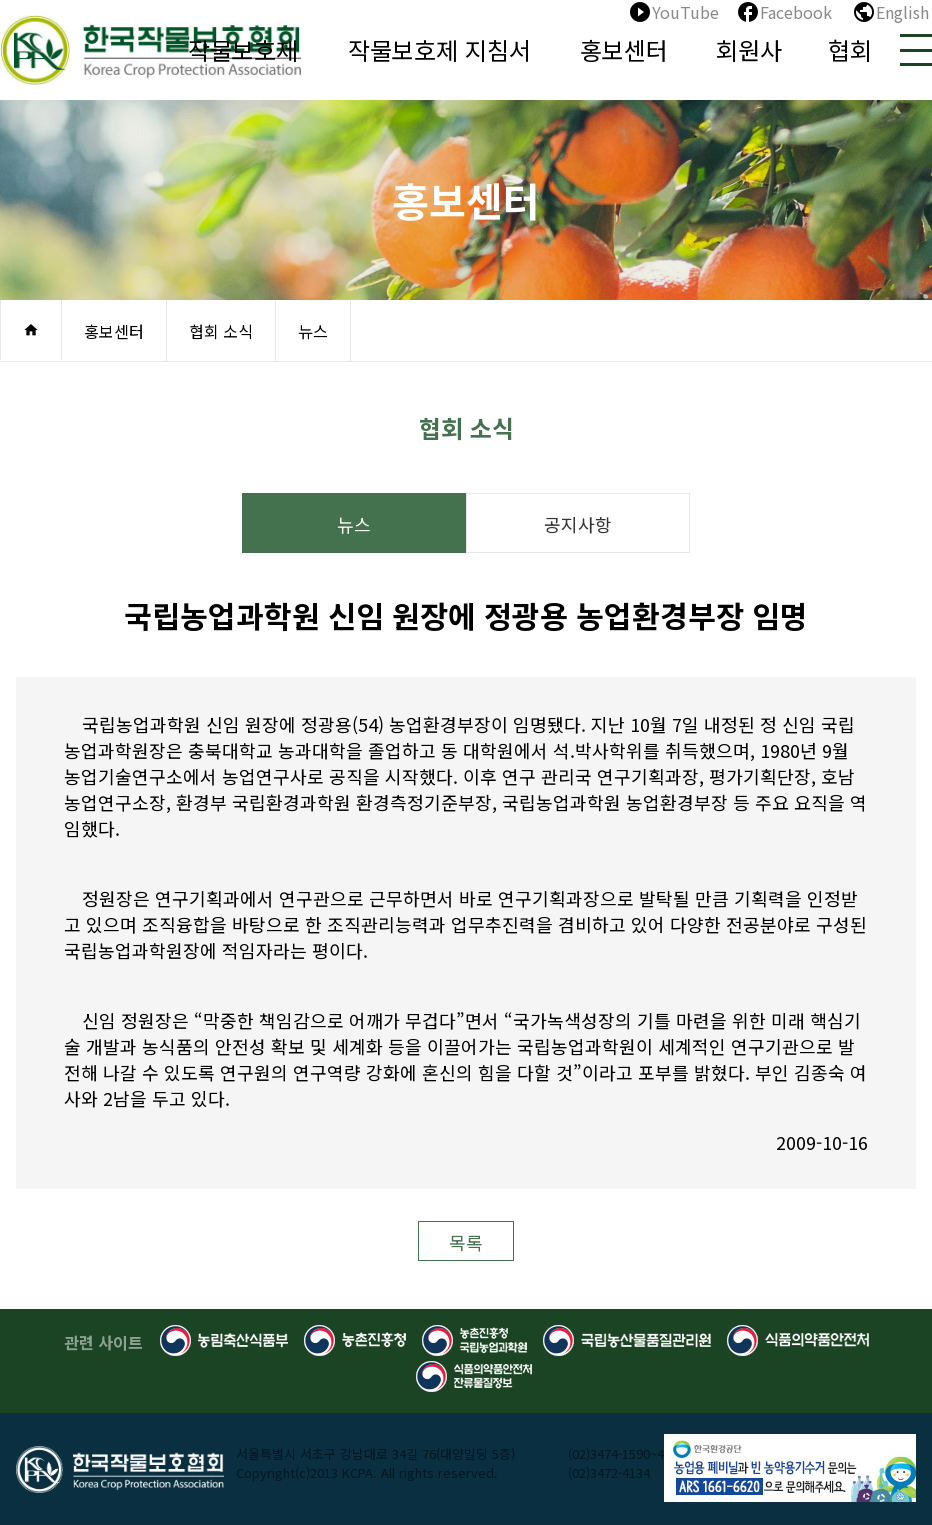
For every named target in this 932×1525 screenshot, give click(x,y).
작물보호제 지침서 (439, 49)
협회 (850, 49)
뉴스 (313, 331)
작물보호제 (243, 49)
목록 (466, 1242)
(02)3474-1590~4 (616, 1453)
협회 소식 (221, 331)
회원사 (749, 49)
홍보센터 (624, 49)
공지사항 (578, 524)
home (31, 330)
